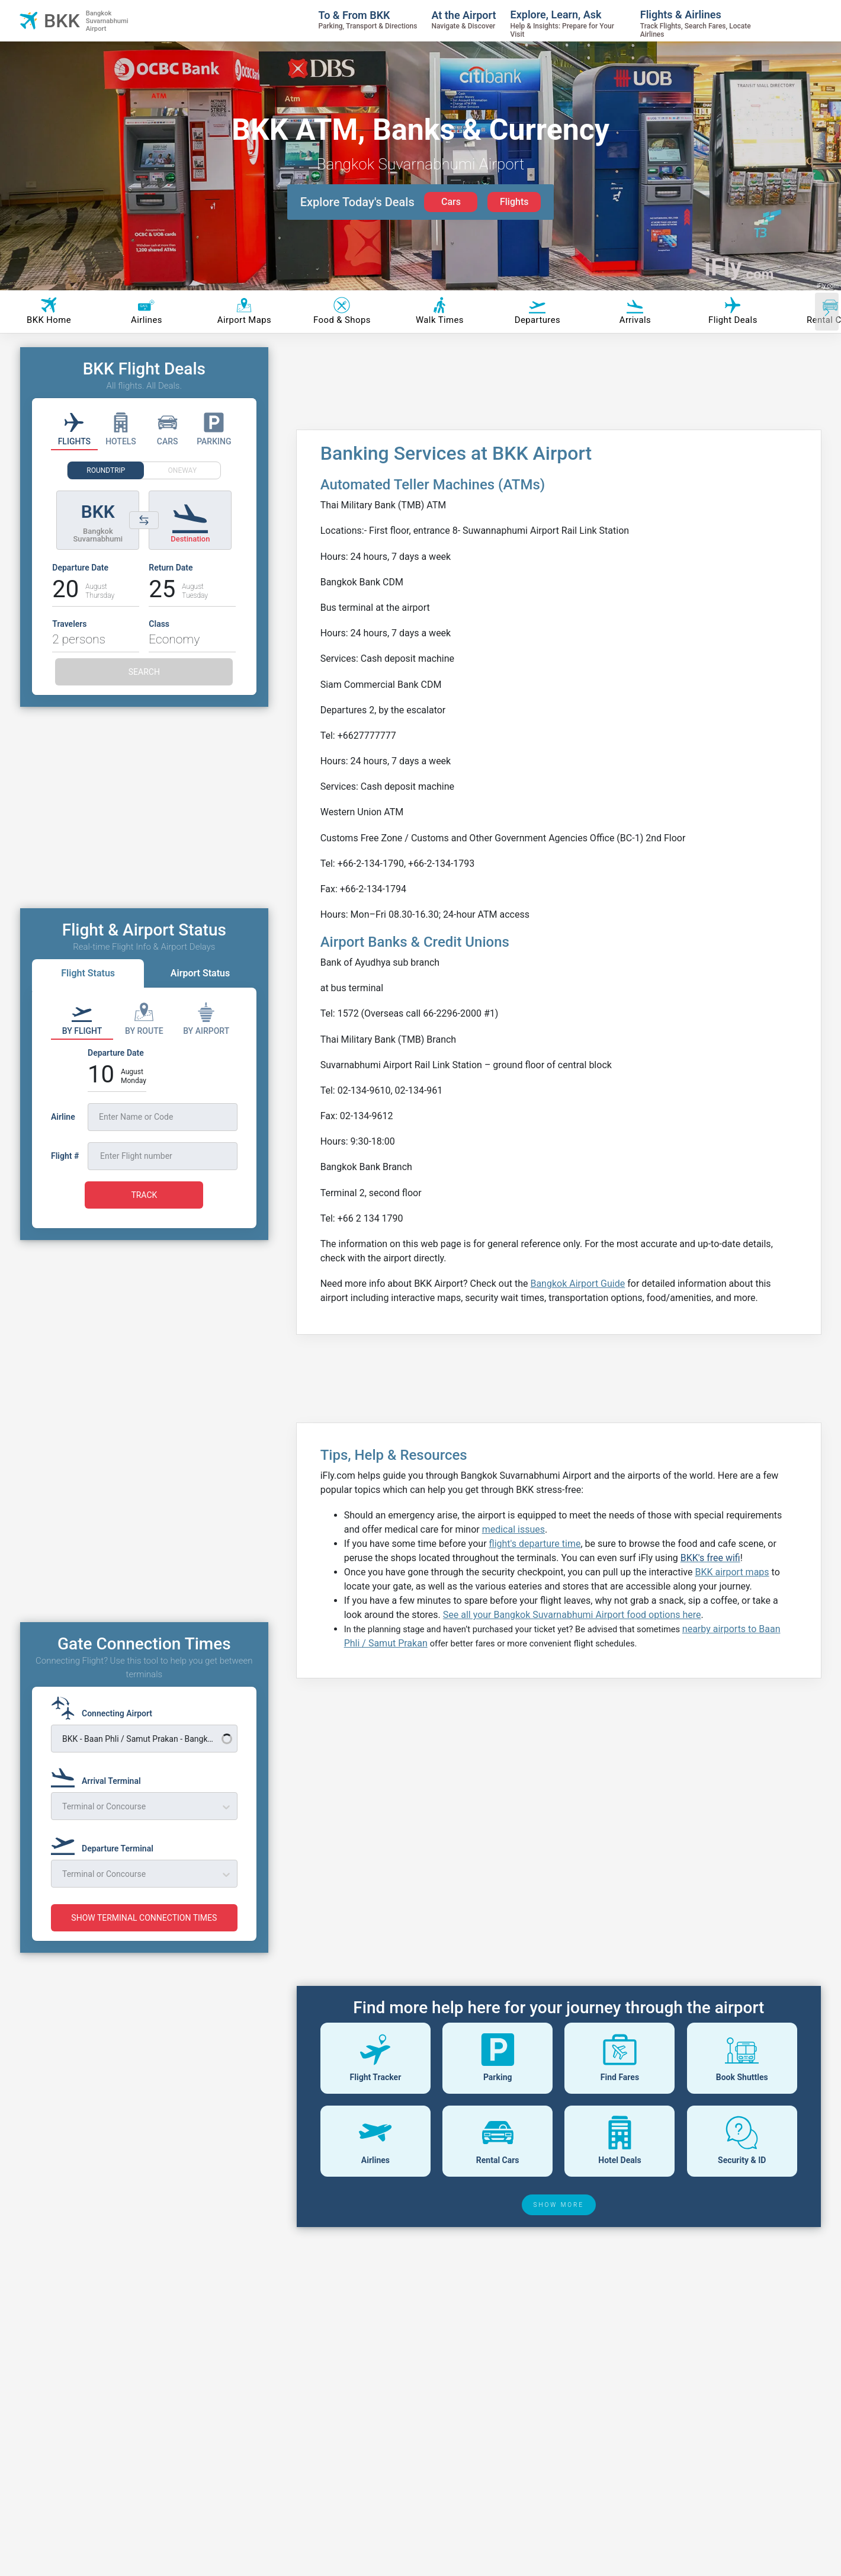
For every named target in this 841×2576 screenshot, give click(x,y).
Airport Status (200, 973)
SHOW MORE (559, 2205)
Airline (63, 1117)
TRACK (144, 1195)
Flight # (65, 1156)
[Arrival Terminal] (99, 1775)
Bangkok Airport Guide (577, 1283)
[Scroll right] (827, 312)
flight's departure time (535, 1543)
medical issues (513, 1529)
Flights (514, 201)
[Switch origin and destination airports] (144, 520)
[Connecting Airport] (105, 1708)
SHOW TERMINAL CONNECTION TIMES (144, 1918)
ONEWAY (182, 470)
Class (159, 624)
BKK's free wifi (710, 1557)
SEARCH (144, 672)
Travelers (69, 624)
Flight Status (88, 973)
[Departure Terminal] (106, 1843)
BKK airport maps (732, 1572)
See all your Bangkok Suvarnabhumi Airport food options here (572, 1614)
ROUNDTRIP (105, 470)
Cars (451, 201)
